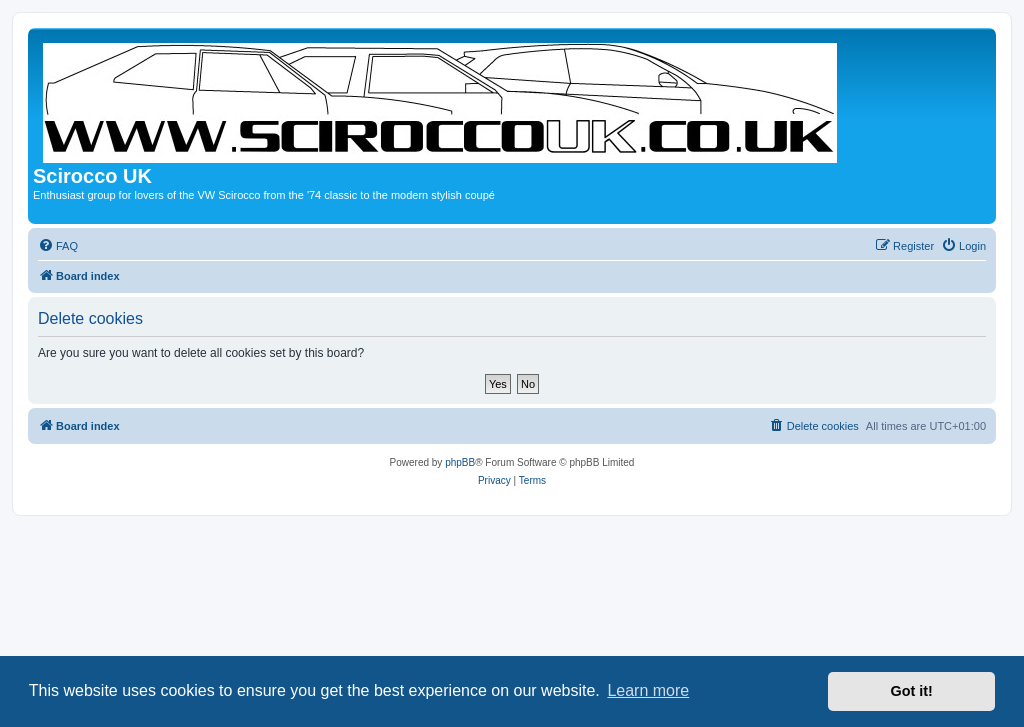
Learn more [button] (648, 690)
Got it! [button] (912, 691)
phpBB (460, 462)
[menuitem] (58, 246)
